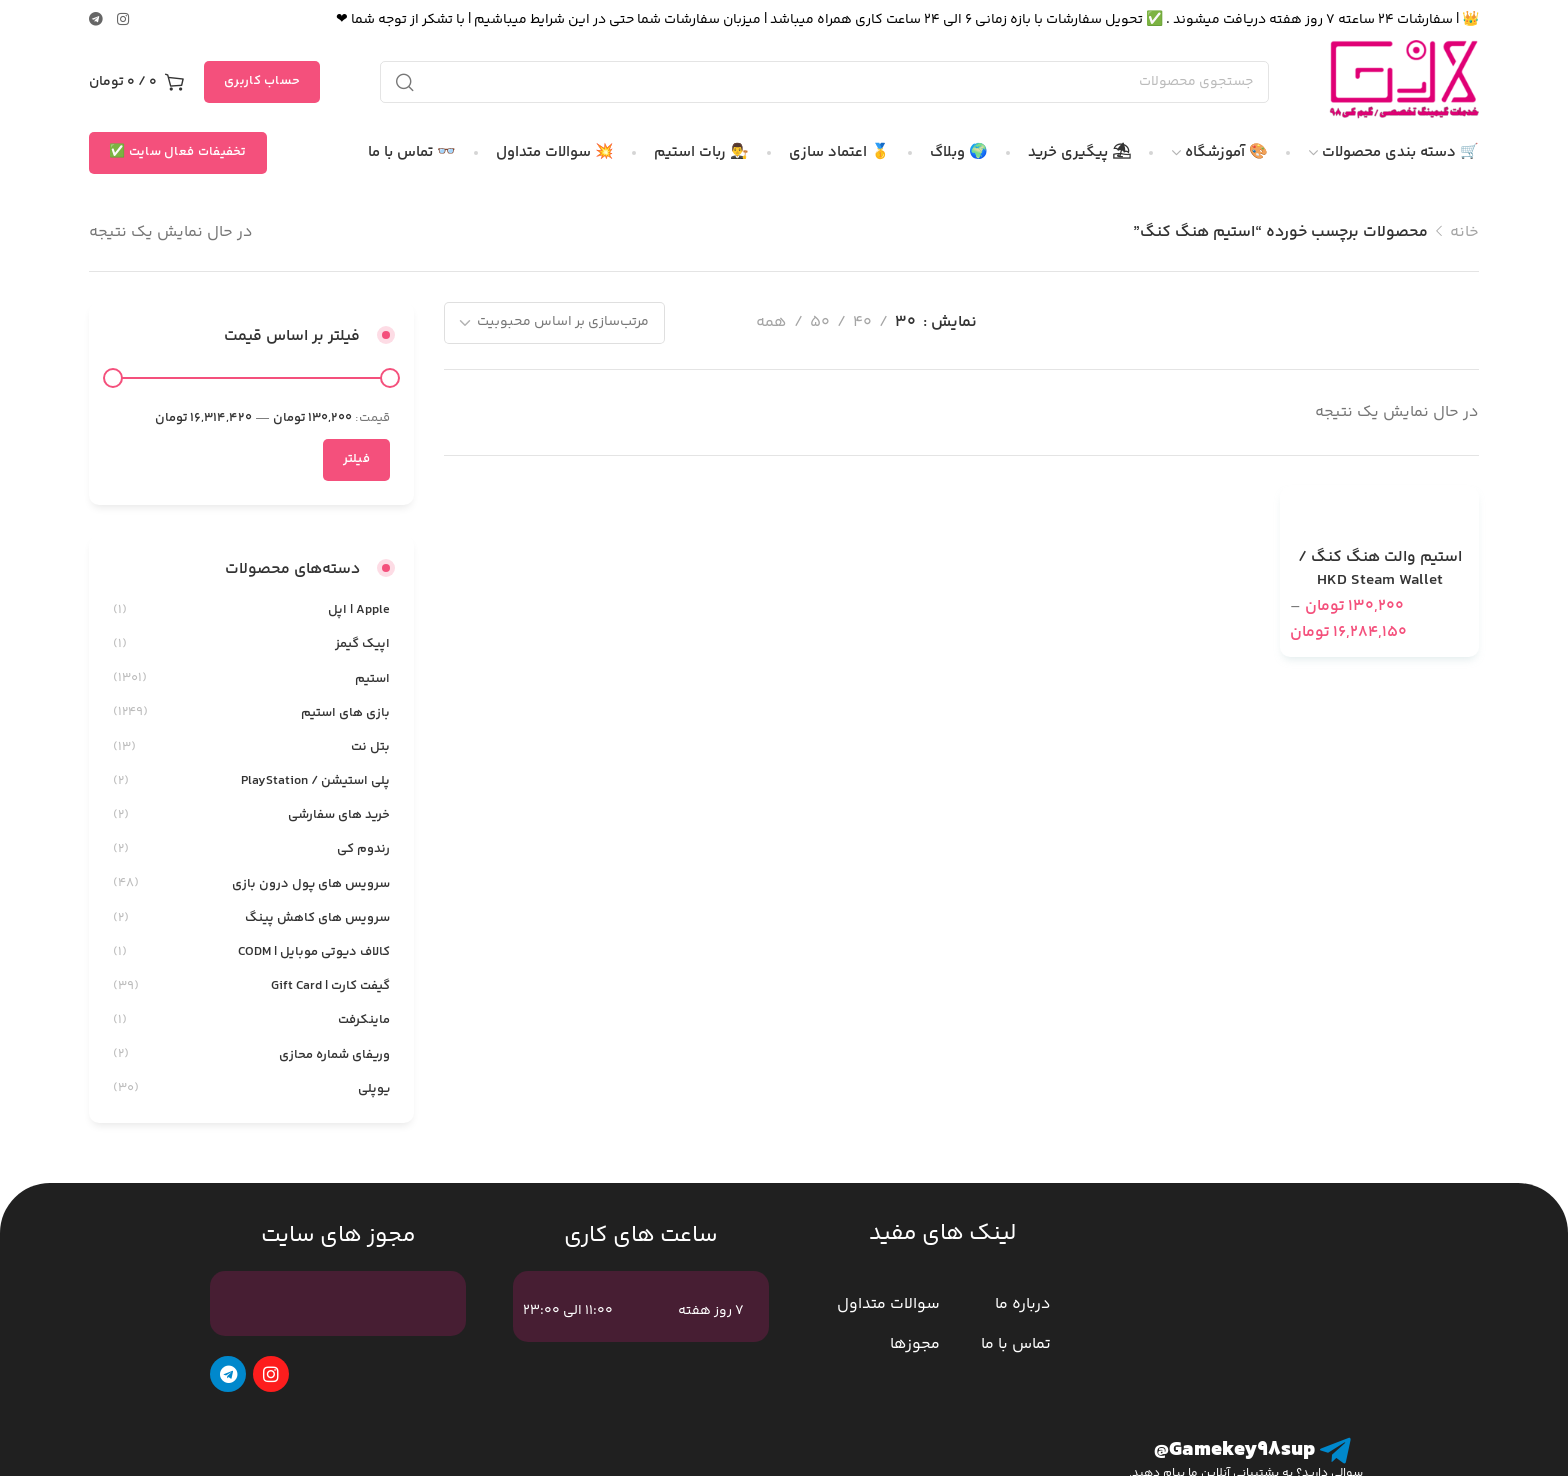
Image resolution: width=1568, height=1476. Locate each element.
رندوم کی (363, 849)
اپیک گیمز (362, 644)
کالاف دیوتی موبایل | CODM (314, 952)
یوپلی (374, 1089)
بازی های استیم (345, 713)
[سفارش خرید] (554, 323)
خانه (1464, 232)
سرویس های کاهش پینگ (317, 918)
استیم (372, 679)
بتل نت (370, 747)
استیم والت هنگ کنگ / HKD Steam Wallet (1380, 569)
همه (771, 322)
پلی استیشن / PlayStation (315, 781)
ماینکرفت (364, 1020)
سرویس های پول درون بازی (311, 884)
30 (905, 322)
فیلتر (357, 459)
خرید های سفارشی (339, 815)
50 (820, 322)
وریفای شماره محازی (334, 1055)
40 (862, 322)
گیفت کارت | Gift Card (330, 986)
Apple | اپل (359, 610)
